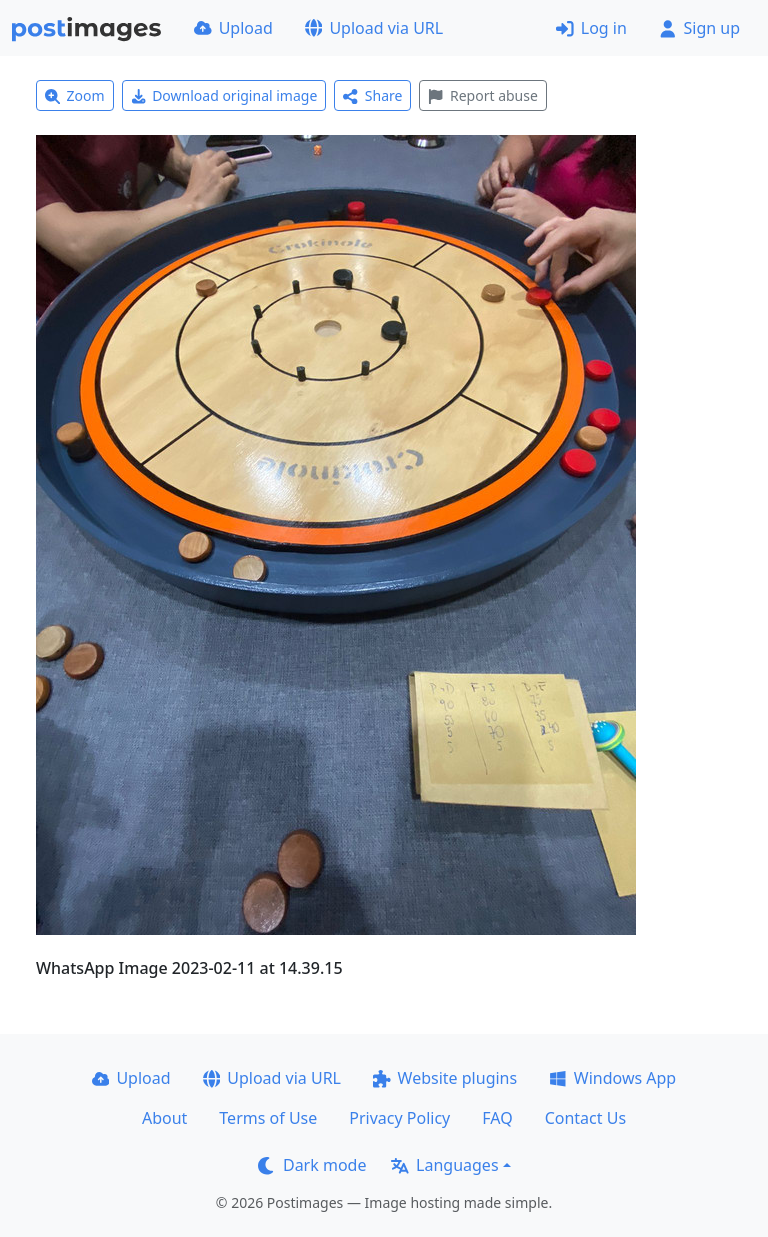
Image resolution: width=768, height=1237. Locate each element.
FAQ (497, 1118)
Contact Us (585, 1118)
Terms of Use (268, 1118)
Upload (233, 28)
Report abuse (482, 95)
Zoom (75, 95)
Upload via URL (374, 28)
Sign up (699, 28)
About (164, 1118)
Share (372, 95)
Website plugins (445, 1078)
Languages (444, 1165)
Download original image (224, 95)
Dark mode (312, 1165)
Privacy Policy (399, 1118)
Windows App (612, 1078)
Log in (591, 28)
